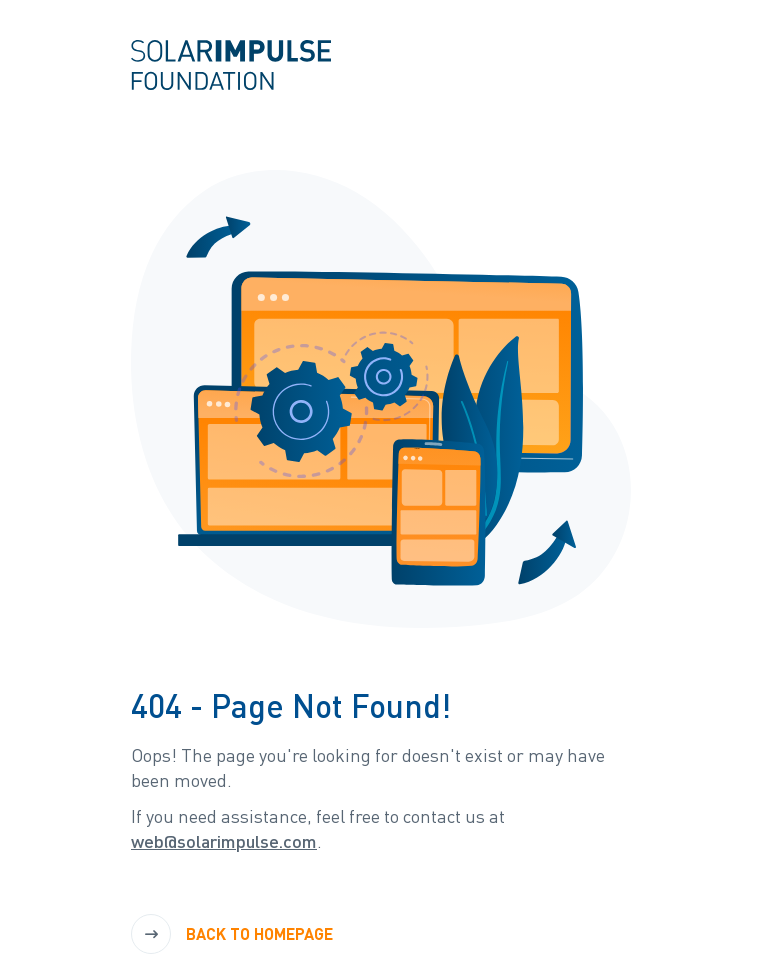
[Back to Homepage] (239, 934)
